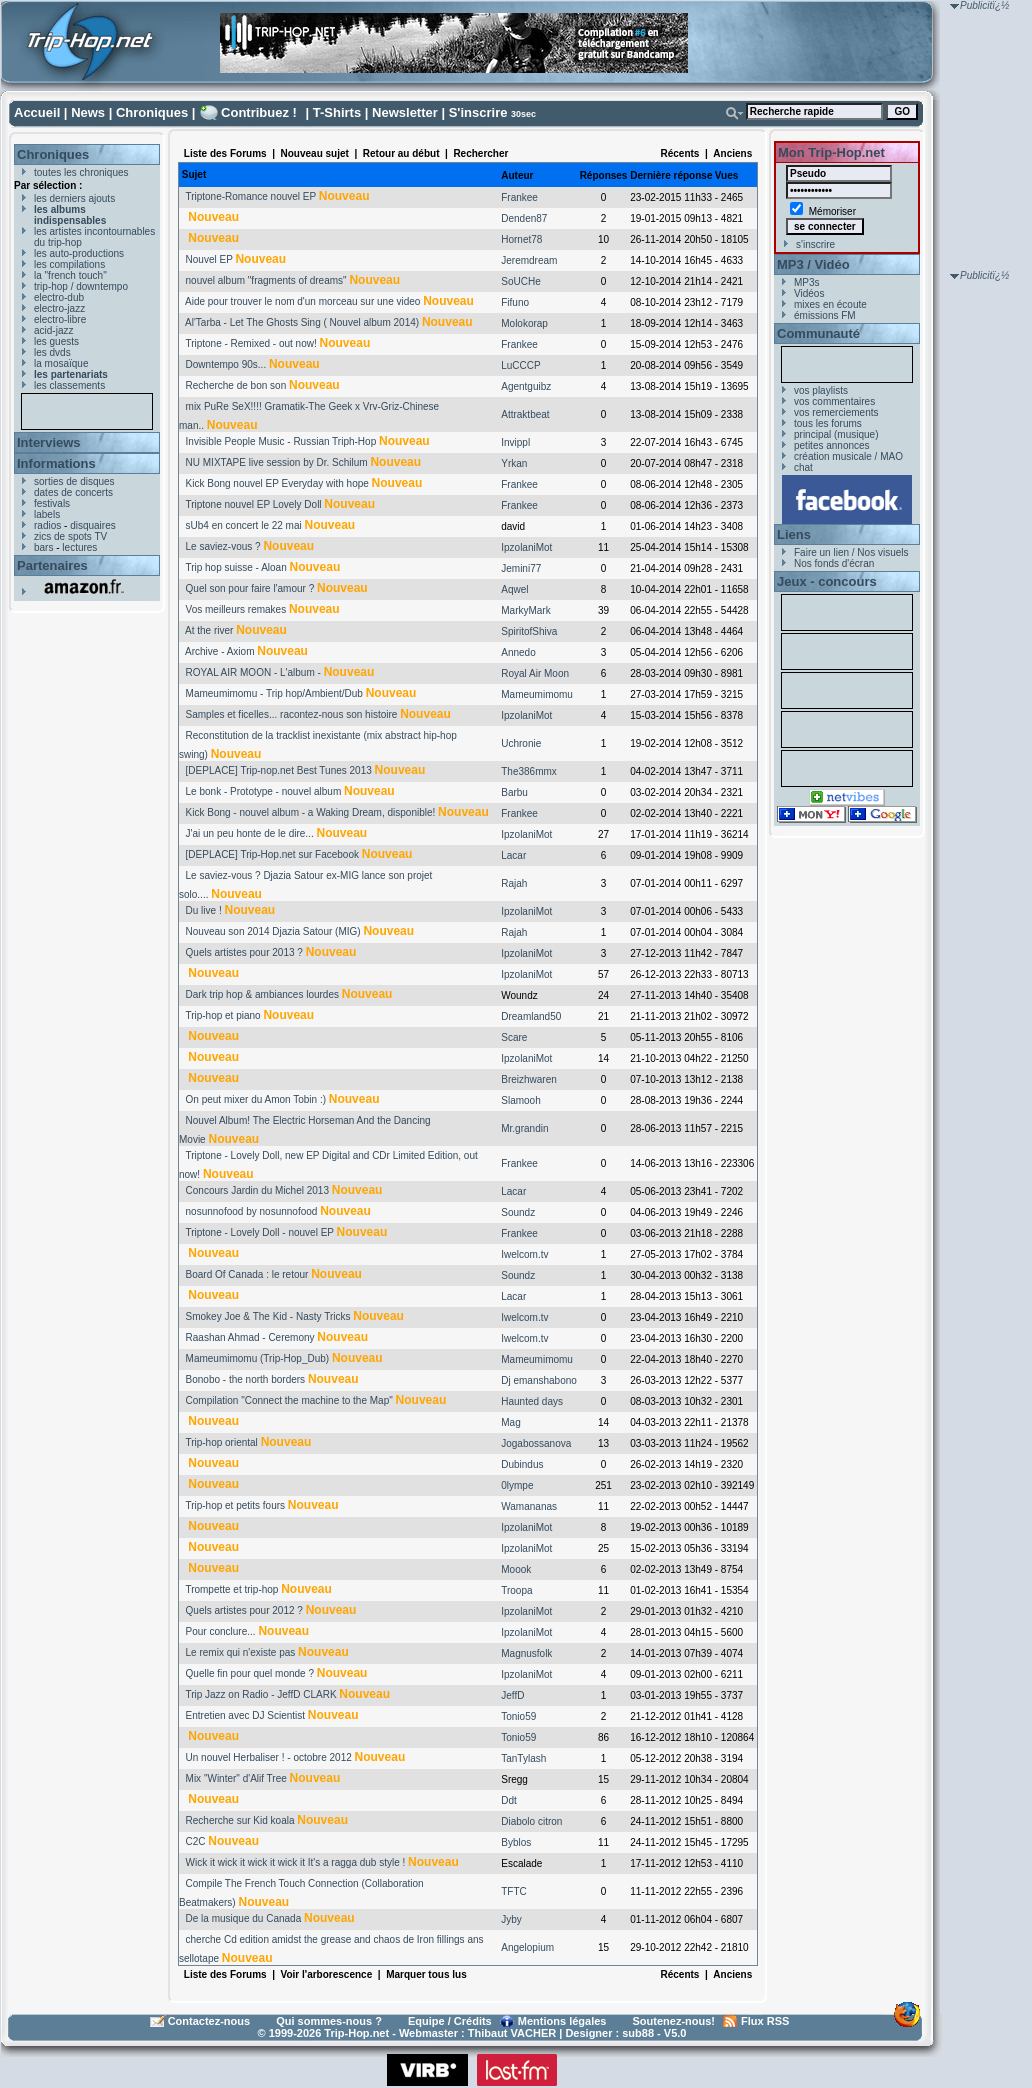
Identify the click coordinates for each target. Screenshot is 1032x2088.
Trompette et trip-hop (231, 1589)
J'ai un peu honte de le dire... (250, 833)
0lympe (517, 1485)
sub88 (638, 2033)
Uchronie (521, 743)
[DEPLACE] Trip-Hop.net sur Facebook (272, 854)
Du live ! (204, 910)
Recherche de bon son (236, 385)
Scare (514, 1037)
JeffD (512, 1695)
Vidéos (809, 293)
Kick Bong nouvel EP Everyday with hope (277, 483)
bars (43, 547)
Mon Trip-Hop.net (831, 152)
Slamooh (520, 1100)
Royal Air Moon (535, 673)
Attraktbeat (525, 414)
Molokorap (524, 323)
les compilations (69, 264)
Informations (56, 463)
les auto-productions (79, 253)
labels (47, 514)
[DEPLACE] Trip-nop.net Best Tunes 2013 (279, 770)
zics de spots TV (70, 536)
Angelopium (527, 1947)
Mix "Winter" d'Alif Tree (236, 1778)
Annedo (518, 652)
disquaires (93, 525)
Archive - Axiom (219, 651)
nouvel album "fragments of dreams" (266, 280)
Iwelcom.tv (524, 1254)
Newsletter (405, 112)
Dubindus (522, 1464)
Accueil (37, 112)
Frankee (519, 197)
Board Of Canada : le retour (247, 1274)
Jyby (511, 1919)
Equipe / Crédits (450, 2021)
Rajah (514, 883)
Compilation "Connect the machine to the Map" (289, 1400)
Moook (516, 1569)
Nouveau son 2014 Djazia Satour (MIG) (273, 931)
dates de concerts (73, 492)
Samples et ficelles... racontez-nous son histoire (292, 714)
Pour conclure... (221, 1631)
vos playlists (821, 390)
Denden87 (524, 218)
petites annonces (832, 445)
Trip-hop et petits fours (235, 1505)
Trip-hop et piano (222, 1015)
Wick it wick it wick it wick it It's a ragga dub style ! (296, 1862)
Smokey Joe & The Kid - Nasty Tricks (268, 1316)
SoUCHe (520, 281)
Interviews (49, 442)
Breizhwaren (529, 1079)
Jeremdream (529, 260)
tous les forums (828, 423)
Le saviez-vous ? (223, 546)
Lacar (513, 855)
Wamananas (529, 1506)
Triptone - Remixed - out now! (250, 343)
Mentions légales (562, 2021)
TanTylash (523, 1758)
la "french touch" (70, 275)
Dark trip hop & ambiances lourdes (262, 994)
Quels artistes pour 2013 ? (244, 952)
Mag (510, 1422)
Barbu (514, 792)
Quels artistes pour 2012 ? (244, 1610)
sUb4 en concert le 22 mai (244, 525)
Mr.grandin (524, 1128)
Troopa (516, 1590)
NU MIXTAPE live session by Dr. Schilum (277, 462)
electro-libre (60, 319)
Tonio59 (518, 1716)
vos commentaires (834, 401)
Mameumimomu (537, 694)
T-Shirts (337, 112)
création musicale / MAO (848, 456)
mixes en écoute (830, 304)
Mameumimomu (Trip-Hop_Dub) (258, 1358)
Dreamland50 (531, 1016)
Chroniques (152, 112)
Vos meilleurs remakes (236, 609)
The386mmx (529, 771)
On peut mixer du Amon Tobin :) (256, 1099)
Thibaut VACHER (512, 2033)
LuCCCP (520, 365)
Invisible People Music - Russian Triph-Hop (281, 441)
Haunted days (532, 1401)
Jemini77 (521, 568)
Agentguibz (526, 386)
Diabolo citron (531, 1821)
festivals (52, 503)
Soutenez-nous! (674, 2021)
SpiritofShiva (529, 631)
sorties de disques (74, 481)
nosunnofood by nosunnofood (252, 1211)
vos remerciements (836, 412)
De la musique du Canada (244, 1918)
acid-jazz (53, 330)
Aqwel (514, 589)
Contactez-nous (209, 2021)
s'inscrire (815, 244)
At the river (209, 630)
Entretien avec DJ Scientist (246, 1715)
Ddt (509, 1800)
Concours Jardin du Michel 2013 (257, 1190)
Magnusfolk (526, 1653)
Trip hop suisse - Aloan (235, 567)
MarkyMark (525, 610)
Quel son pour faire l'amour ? (250, 588)
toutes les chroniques (81, 172)
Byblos (516, 1842)
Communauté (818, 333)
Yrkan (514, 463)
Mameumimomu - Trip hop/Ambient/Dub (274, 693)
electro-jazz (59, 308)
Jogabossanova (536, 1443)
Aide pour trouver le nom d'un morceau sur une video (302, 301)
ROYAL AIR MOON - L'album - (253, 672)
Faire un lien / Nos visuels (851, 552)
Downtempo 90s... (226, 364)
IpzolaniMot (526, 547)
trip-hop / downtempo (81, 286)
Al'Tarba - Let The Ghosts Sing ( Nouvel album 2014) (302, 322)
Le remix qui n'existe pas (241, 1652)
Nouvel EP (209, 259)
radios (47, 525)
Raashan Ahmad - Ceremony (250, 1337)
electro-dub (59, 297)
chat (803, 467)
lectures (79, 547)
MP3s (807, 282)
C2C (196, 1841)
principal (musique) (836, 434)
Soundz (518, 1212)
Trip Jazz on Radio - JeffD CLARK (260, 1694)
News (88, 112)
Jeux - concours (827, 581)
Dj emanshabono (539, 1380)
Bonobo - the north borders (246, 1379)
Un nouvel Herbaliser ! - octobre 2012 (269, 1757)
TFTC (514, 1891)
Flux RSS (765, 2021)
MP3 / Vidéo (813, 264)
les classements (69, 385)
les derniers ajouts (74, 198)
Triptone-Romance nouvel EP (250, 196)
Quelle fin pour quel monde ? (250, 1673)
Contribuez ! (259, 112)
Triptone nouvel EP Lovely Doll (253, 504)
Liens (794, 534)
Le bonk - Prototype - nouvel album (264, 791)
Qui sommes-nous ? (329, 2021)
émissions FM (825, 315)
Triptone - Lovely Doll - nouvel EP (259, 1232)
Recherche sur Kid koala (240, 1820)
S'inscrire (478, 112)
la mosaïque (61, 363)
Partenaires (52, 565)
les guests (56, 341)
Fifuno (515, 302)
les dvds (52, 352)
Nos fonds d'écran (834, 563)
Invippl (515, 442)
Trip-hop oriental (221, 1442)
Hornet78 (521, 239)
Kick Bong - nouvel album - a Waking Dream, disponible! (311, 812)
